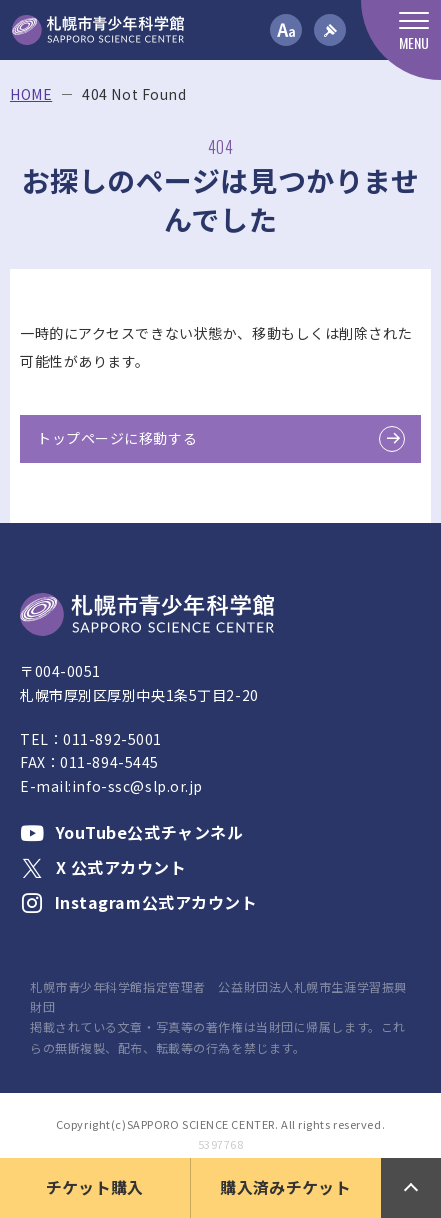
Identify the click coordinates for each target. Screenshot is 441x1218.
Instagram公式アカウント (139, 902)
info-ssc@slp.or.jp (137, 786)
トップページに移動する (117, 438)
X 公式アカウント (103, 867)
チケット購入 (95, 1187)
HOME (31, 94)
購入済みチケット (285, 1187)
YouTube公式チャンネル (131, 832)
